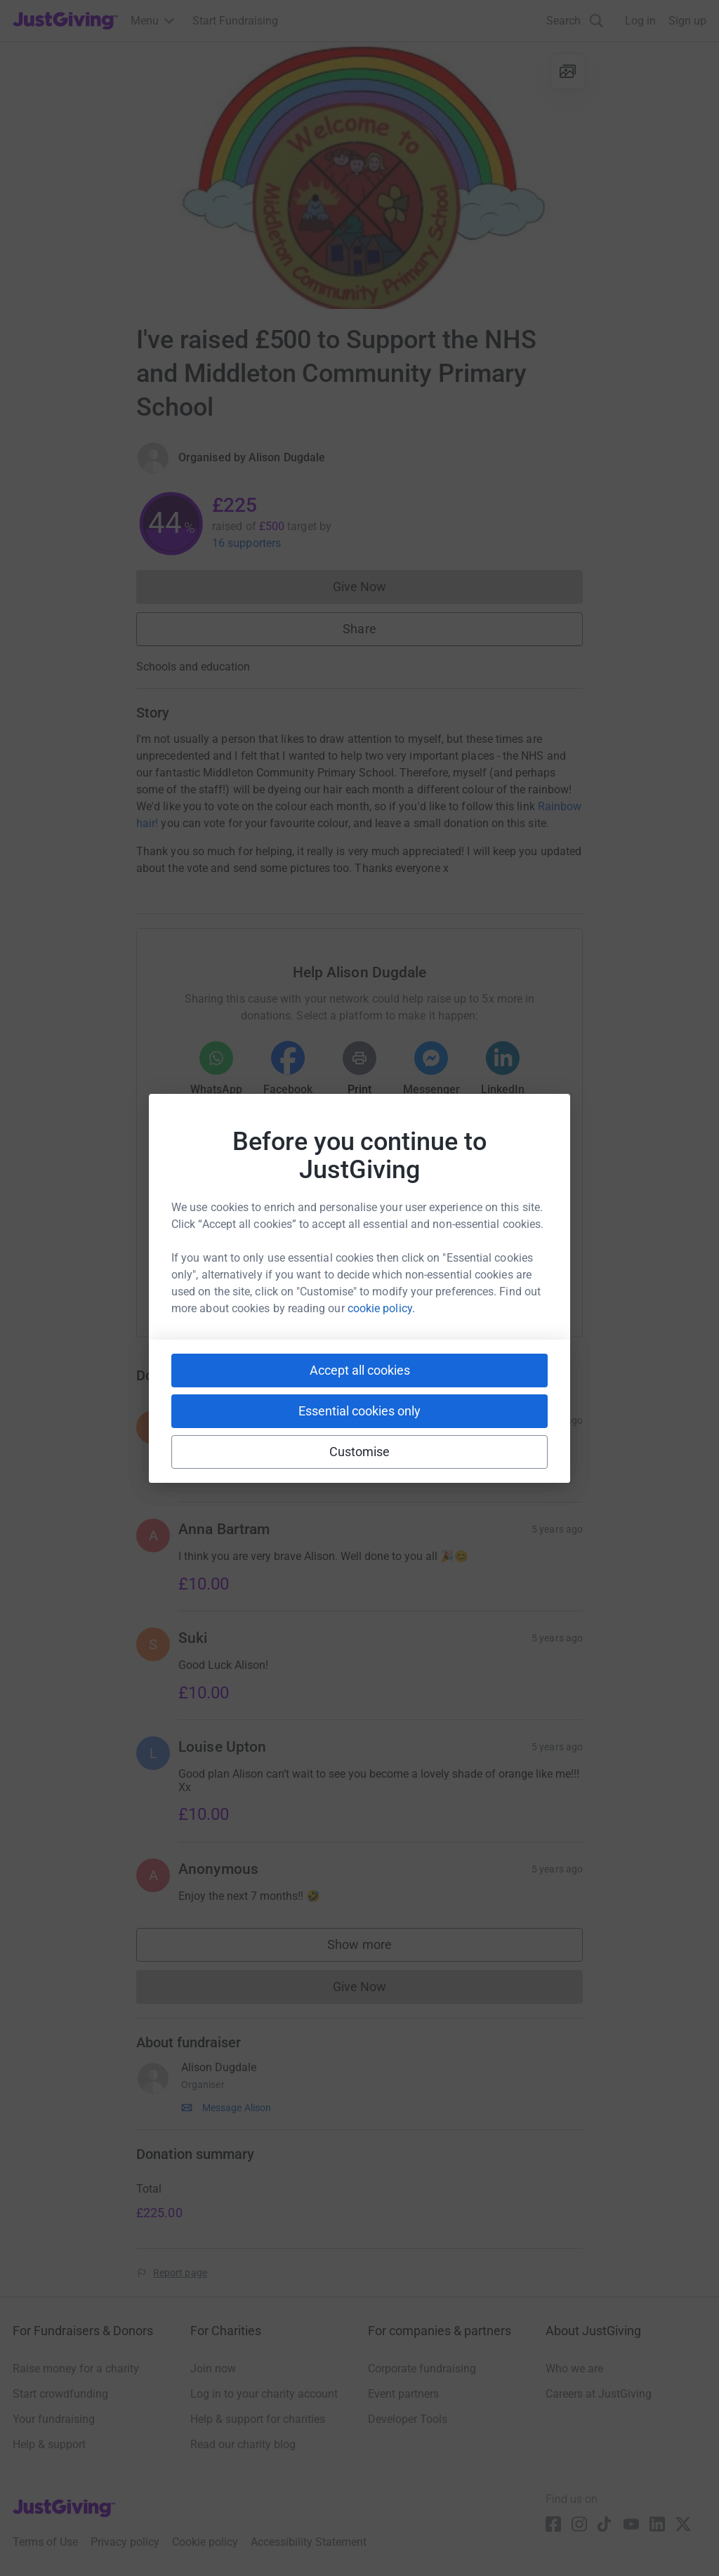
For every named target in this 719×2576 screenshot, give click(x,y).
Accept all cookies (360, 1370)
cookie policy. (381, 1308)
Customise (359, 1451)
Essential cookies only (359, 1410)
